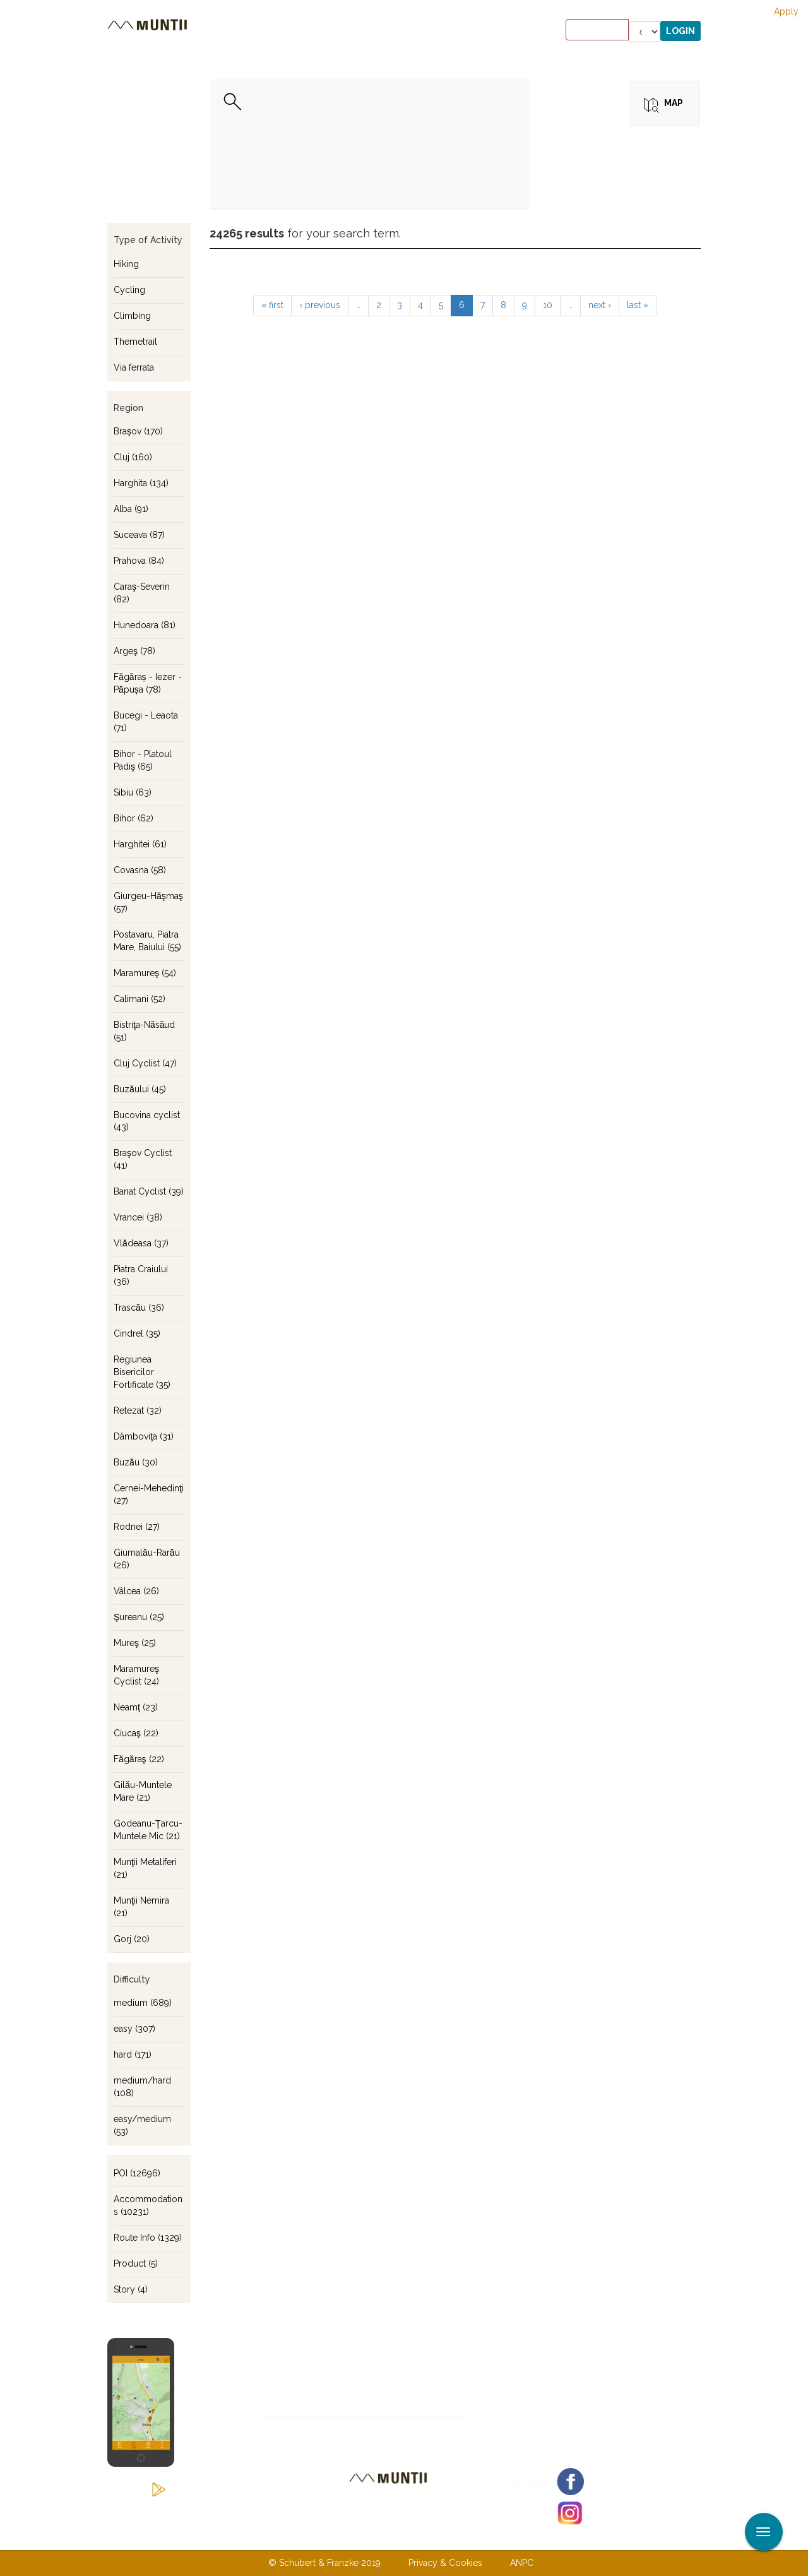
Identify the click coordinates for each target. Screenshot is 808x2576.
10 (547, 305)
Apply (786, 11)
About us (311, 2537)
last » (637, 305)
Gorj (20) (132, 1939)
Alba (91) (131, 509)
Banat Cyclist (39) (149, 1191)
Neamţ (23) (136, 1707)
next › (599, 305)
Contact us (379, 2537)
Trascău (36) (139, 1308)
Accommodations (336, 31)
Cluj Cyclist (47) (145, 1063)
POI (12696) (137, 2173)
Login (680, 31)
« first (272, 305)
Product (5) (136, 2263)
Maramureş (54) (145, 973)
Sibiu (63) (133, 792)
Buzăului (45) (140, 1089)
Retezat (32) (138, 1410)
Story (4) (131, 2289)
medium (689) (143, 2003)
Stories (402, 31)
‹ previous (319, 305)
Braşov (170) (138, 431)
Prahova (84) (139, 561)
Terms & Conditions (469, 2537)
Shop (443, 31)
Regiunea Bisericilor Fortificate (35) (142, 1372)
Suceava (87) (139, 535)
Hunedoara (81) (144, 625)
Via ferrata (134, 367)
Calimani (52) (139, 999)
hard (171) (133, 2054)
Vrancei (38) (138, 1217)
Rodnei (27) (137, 1527)
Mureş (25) (135, 1643)
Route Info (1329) (148, 2238)
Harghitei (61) (140, 844)
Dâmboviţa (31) (144, 1436)
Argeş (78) (134, 651)
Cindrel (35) (137, 1333)
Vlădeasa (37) (141, 1243)
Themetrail (135, 342)
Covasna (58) (140, 870)
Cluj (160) (133, 457)
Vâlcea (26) (136, 1591)
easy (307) (134, 2029)
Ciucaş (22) (136, 1733)
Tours (273, 31)
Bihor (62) (133, 818)
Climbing (132, 316)
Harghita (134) (141, 483)
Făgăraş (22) (139, 1759)
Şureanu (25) (139, 1617)
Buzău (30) (136, 1462)
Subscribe (506, 2429)
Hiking (126, 264)
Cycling (129, 290)
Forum (482, 31)
